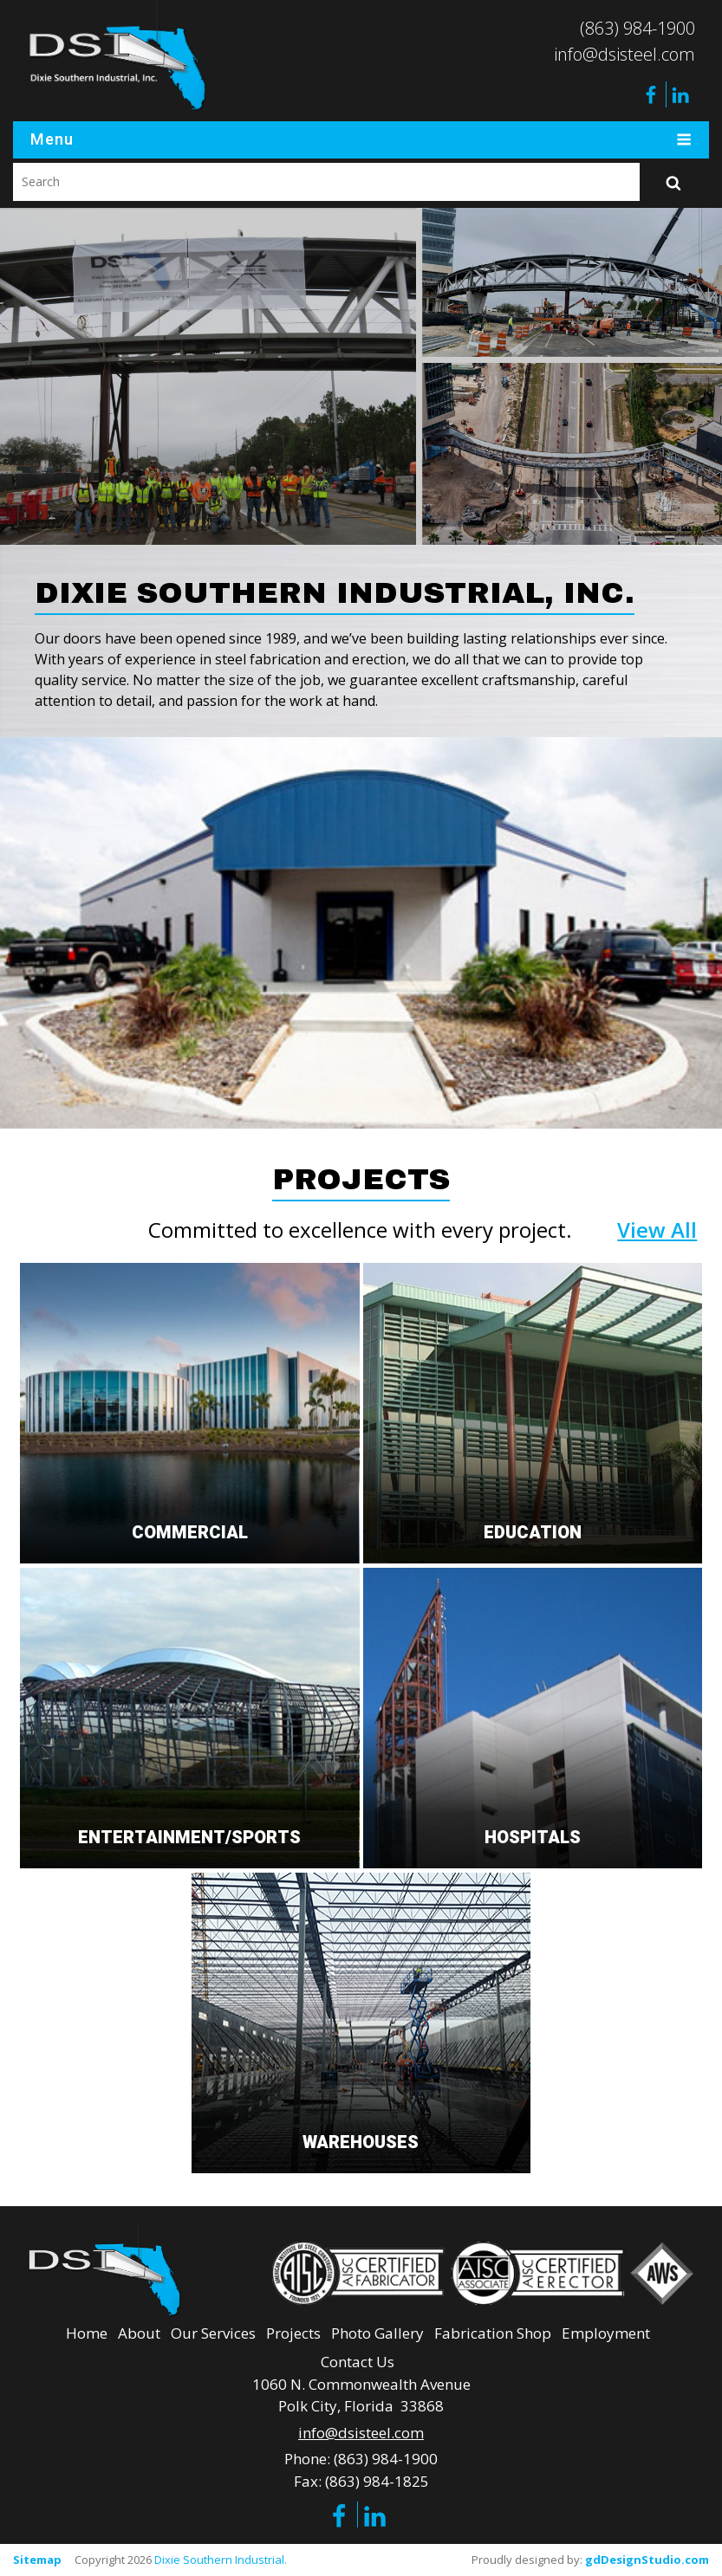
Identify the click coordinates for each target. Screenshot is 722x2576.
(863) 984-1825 (377, 2481)
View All (657, 1229)
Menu (361, 140)
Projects (293, 2333)
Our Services (213, 2333)
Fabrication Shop (492, 2333)
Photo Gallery (377, 2333)
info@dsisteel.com (624, 54)
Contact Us (357, 2362)
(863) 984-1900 (637, 28)
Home (86, 2333)
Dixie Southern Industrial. (220, 2559)
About (139, 2333)
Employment (606, 2333)
